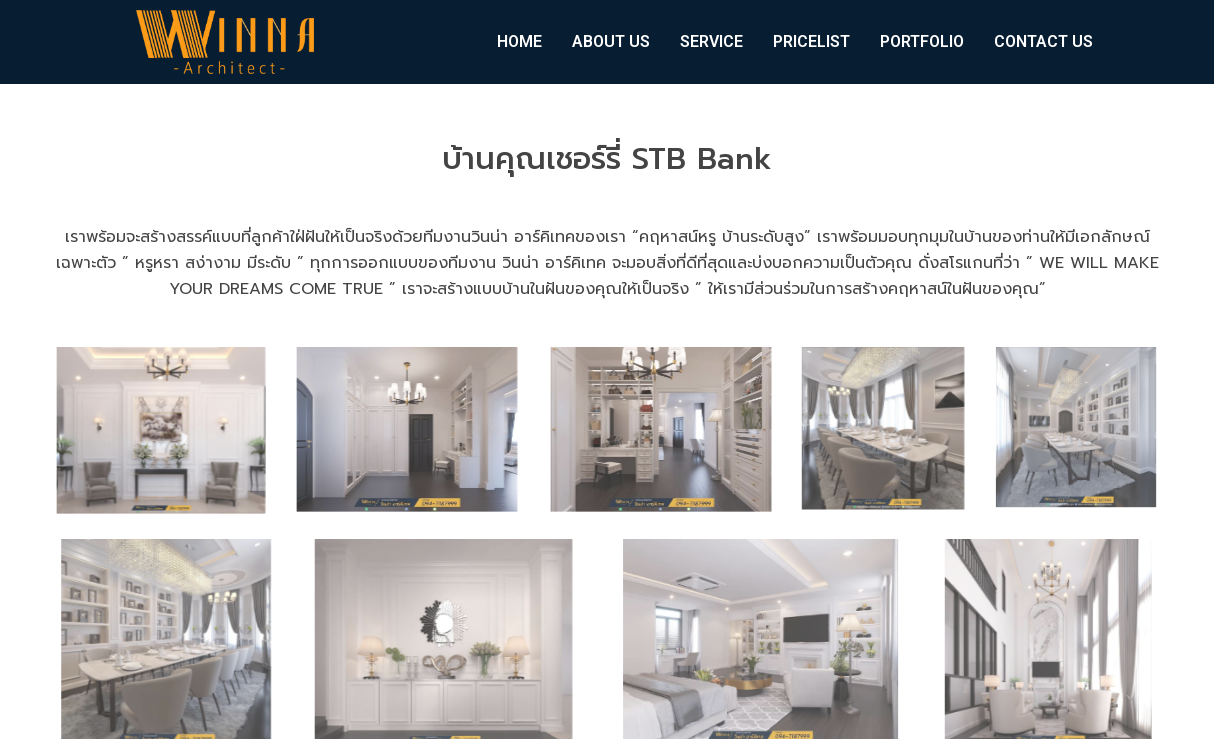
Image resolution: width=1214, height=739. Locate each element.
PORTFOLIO (922, 41)
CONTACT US (1043, 41)
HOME (519, 41)
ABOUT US (611, 41)
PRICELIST (811, 41)
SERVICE (711, 41)
